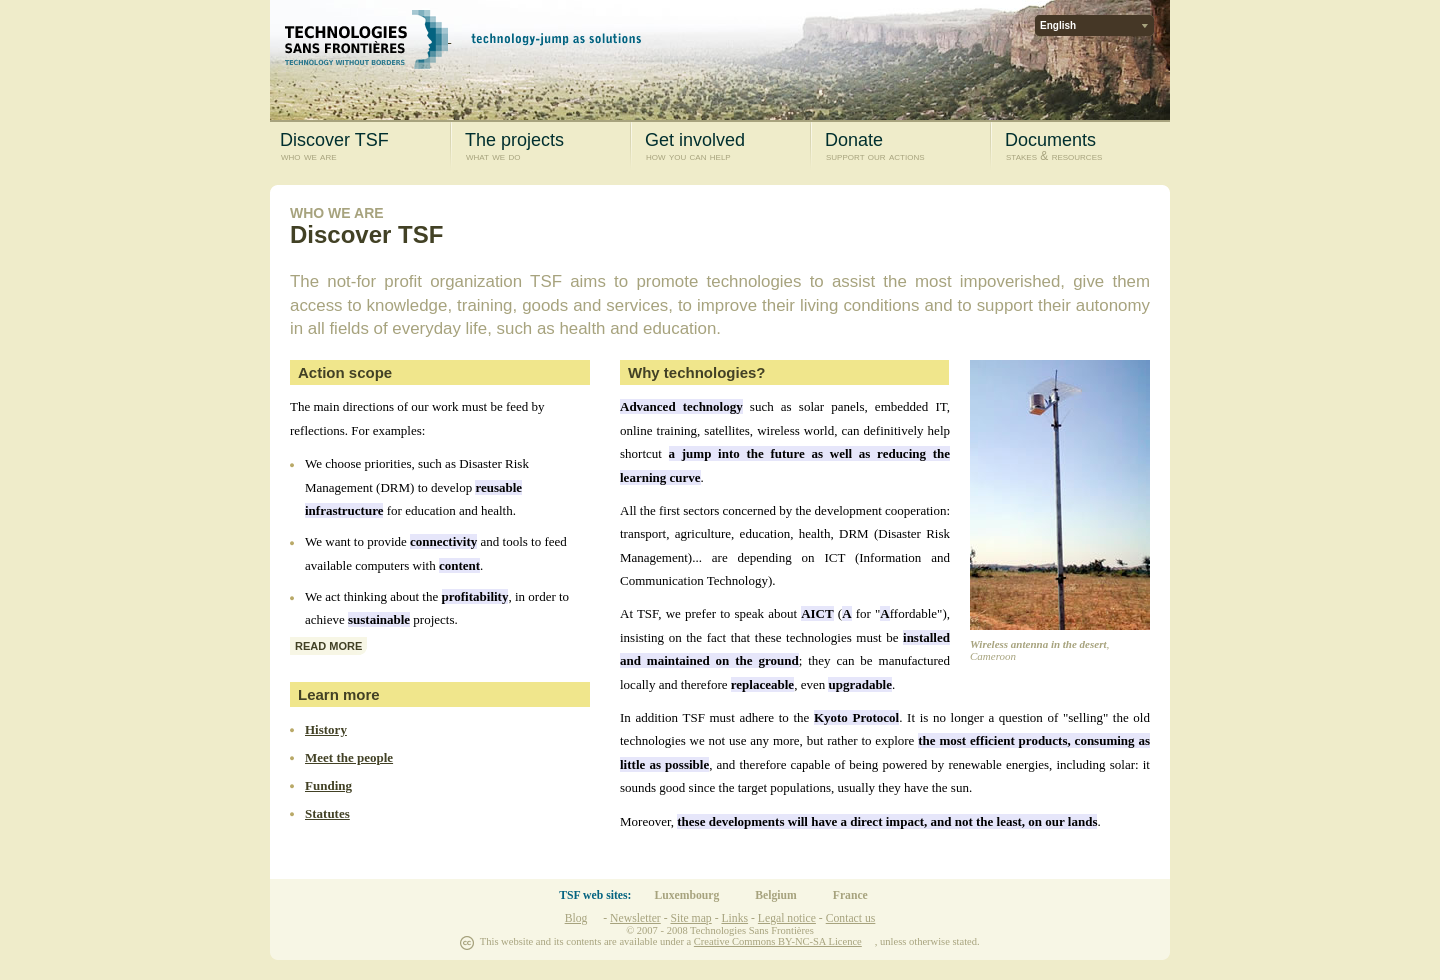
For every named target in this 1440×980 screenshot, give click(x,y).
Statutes (327, 813)
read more (328, 646)
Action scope (345, 372)
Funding (328, 785)
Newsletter (635, 918)
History (326, 729)
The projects (545, 147)
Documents (1085, 147)
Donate (905, 147)
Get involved (725, 147)
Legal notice (787, 918)
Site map (690, 918)
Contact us (851, 918)
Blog (576, 918)
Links (734, 918)
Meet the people (349, 757)
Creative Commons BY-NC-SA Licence (778, 941)
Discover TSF (360, 147)
